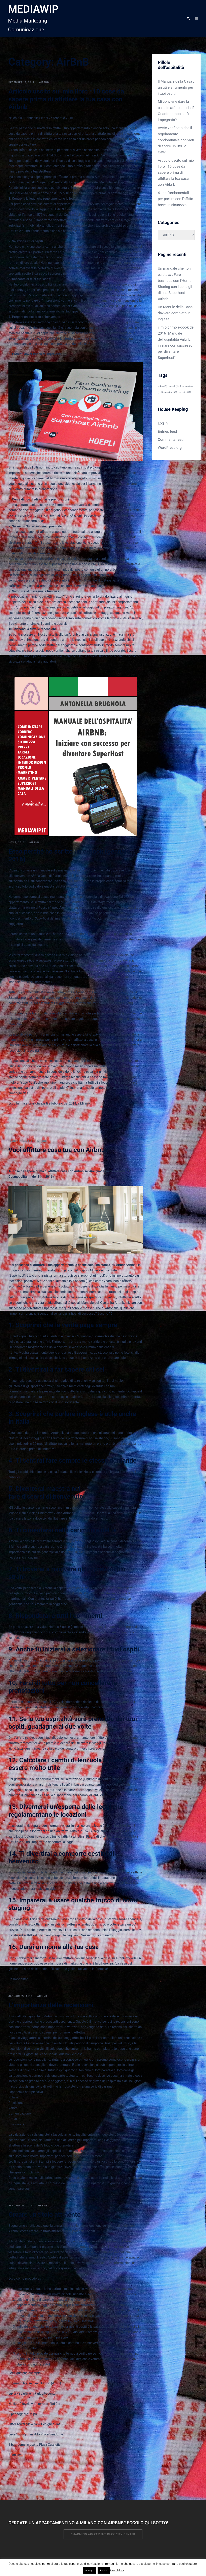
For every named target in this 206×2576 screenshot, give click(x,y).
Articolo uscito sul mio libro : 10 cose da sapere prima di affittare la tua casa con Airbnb (66, 99)
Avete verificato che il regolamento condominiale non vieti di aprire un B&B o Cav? (176, 140)
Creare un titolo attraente (44, 2214)
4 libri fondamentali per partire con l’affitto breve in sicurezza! (175, 199)
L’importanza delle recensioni (50, 2005)
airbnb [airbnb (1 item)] (162, 386)
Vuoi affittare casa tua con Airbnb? (58, 1150)
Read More (117, 2570)
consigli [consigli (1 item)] (173, 386)
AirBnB (44, 82)
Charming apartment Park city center (103, 2534)
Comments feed (171, 439)
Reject (103, 2570)
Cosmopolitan (18, 1979)
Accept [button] (89, 2570)
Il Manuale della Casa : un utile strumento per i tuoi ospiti (176, 87)
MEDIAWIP (33, 9)
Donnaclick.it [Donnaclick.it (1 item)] (169, 392)
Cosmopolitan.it (19, 1177)
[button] (188, 18)
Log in (163, 423)
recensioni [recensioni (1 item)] (184, 392)
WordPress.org (170, 447)
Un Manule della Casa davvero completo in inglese (175, 313)
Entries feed (167, 431)
